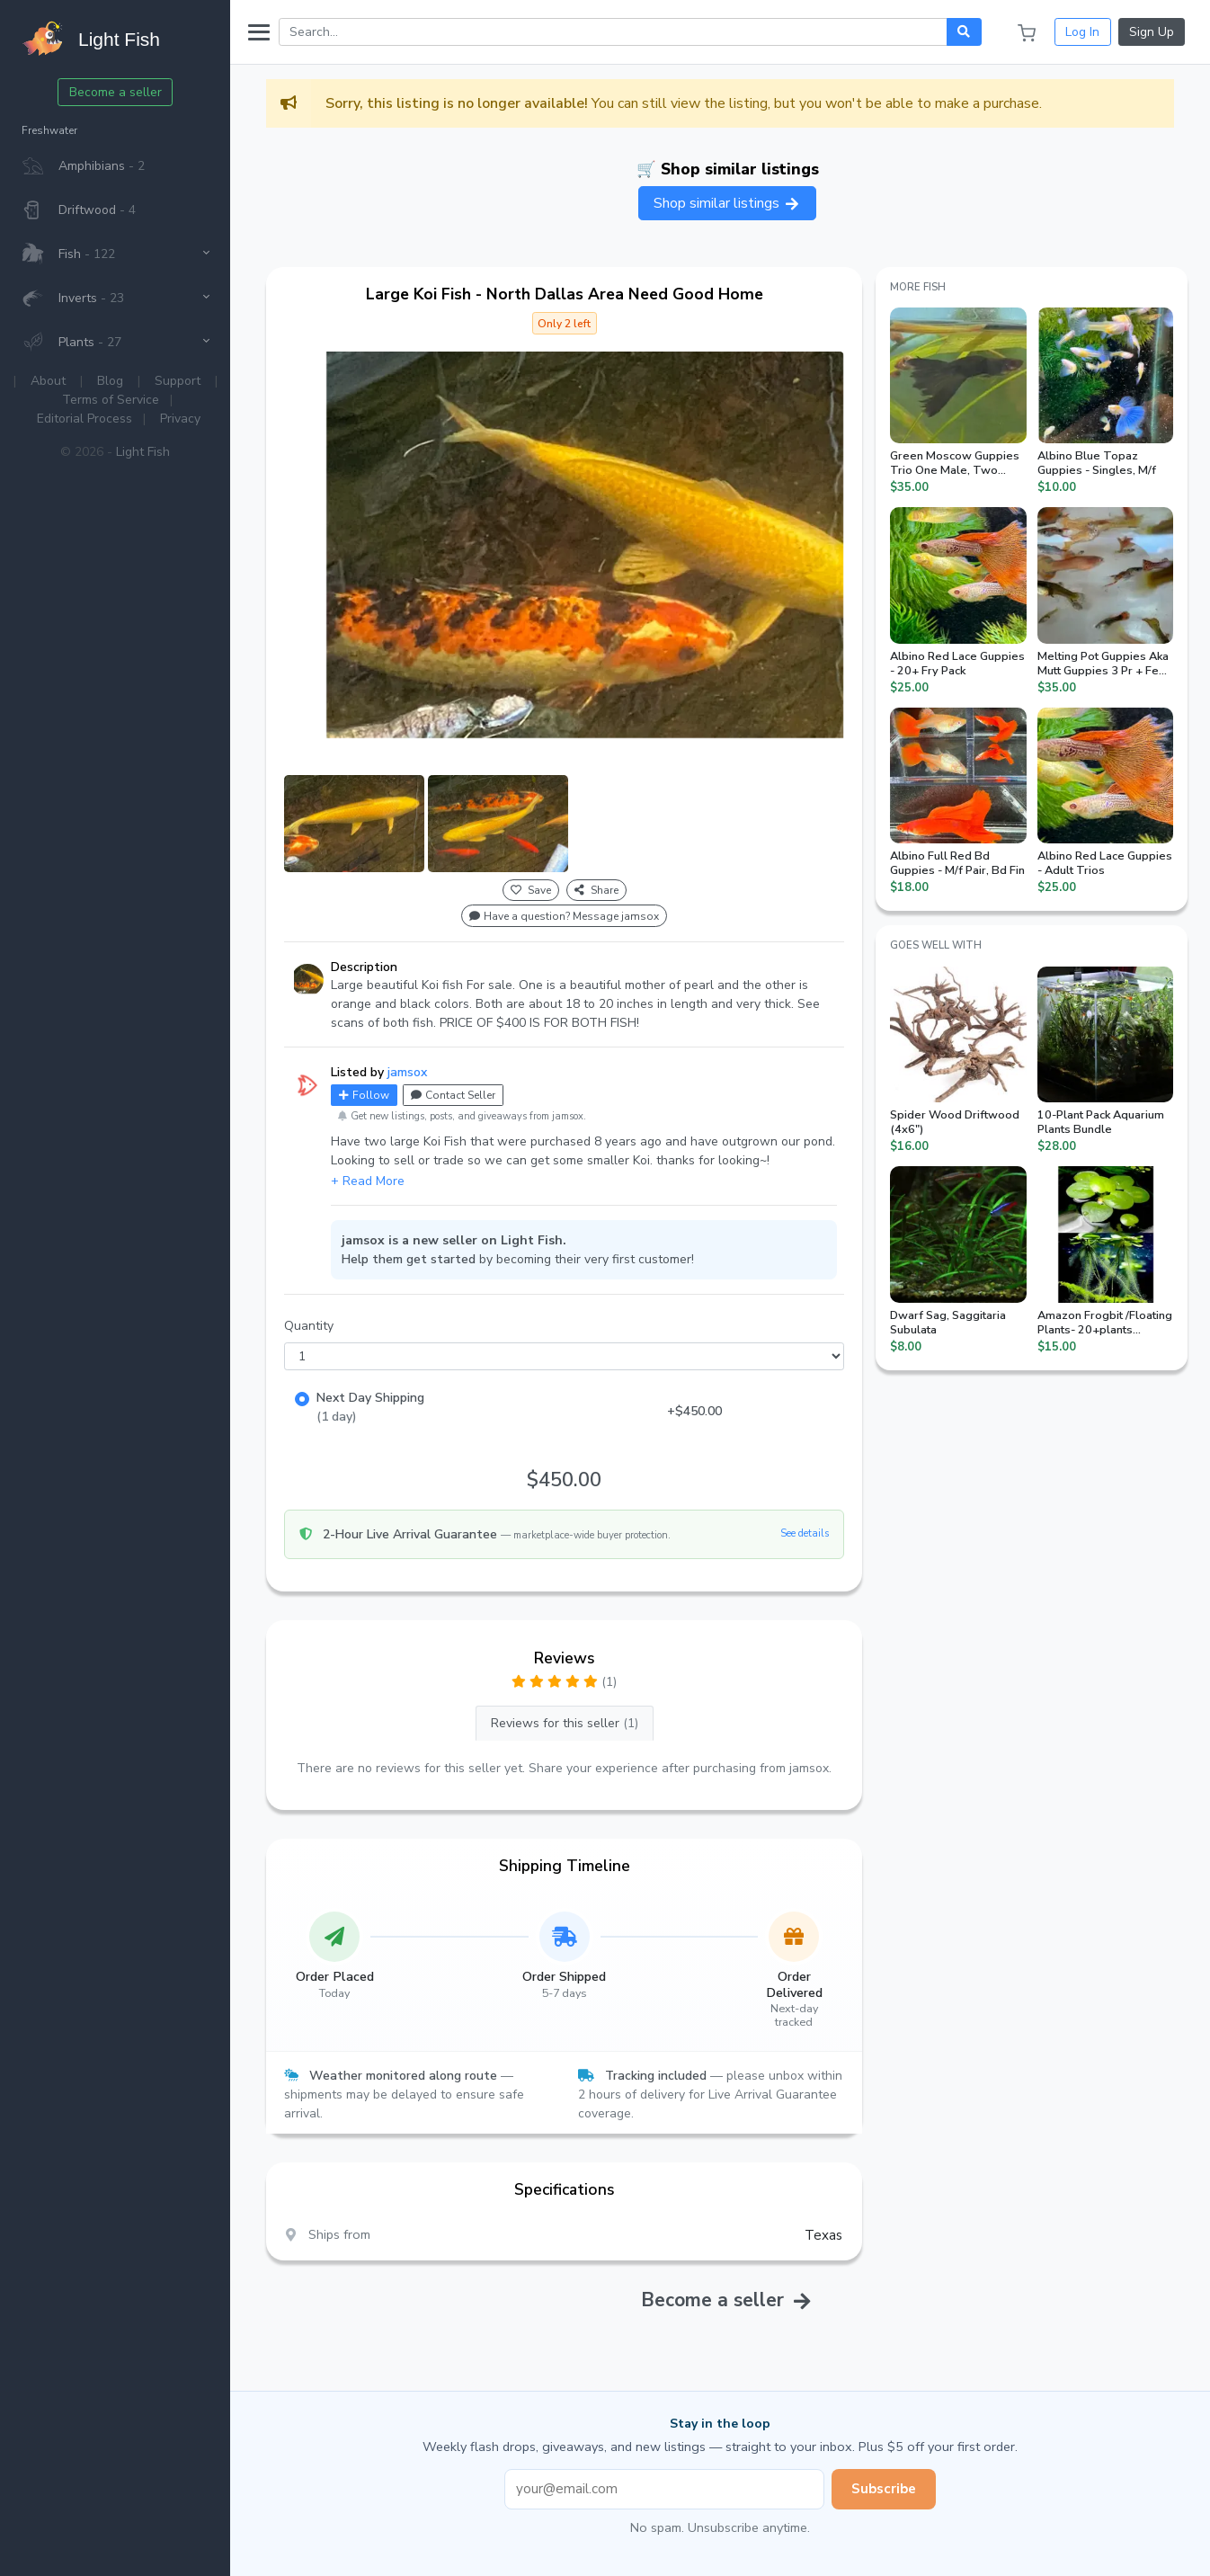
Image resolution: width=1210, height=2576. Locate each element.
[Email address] (664, 2489)
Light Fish (143, 451)
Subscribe (883, 2489)
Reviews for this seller (564, 1723)
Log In (1082, 31)
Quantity (309, 1325)
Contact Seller (453, 1095)
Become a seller (115, 92)
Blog (110, 380)
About (48, 380)
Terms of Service (110, 399)
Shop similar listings (727, 203)
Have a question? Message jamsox (564, 916)
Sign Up (1151, 31)
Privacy (180, 418)
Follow (364, 1095)
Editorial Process (84, 418)
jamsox (407, 1072)
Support (177, 380)
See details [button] (804, 1533)
